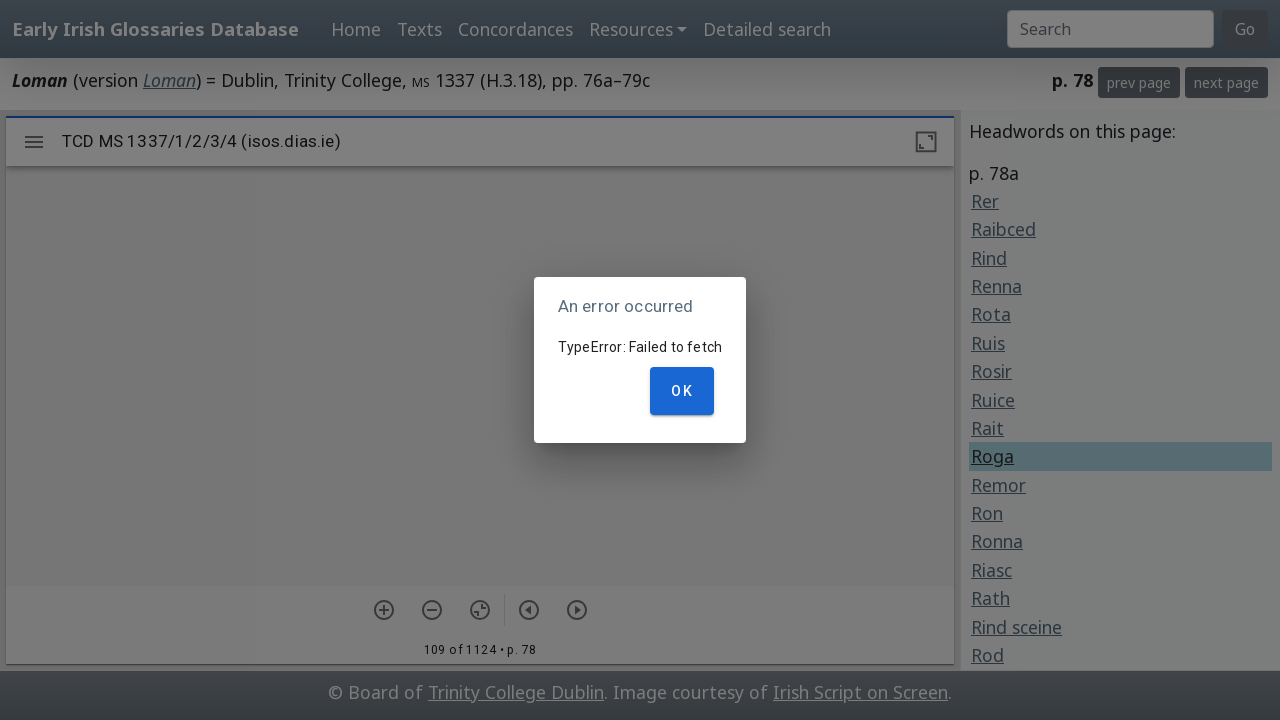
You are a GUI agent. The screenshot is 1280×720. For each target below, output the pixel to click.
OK (682, 391)
